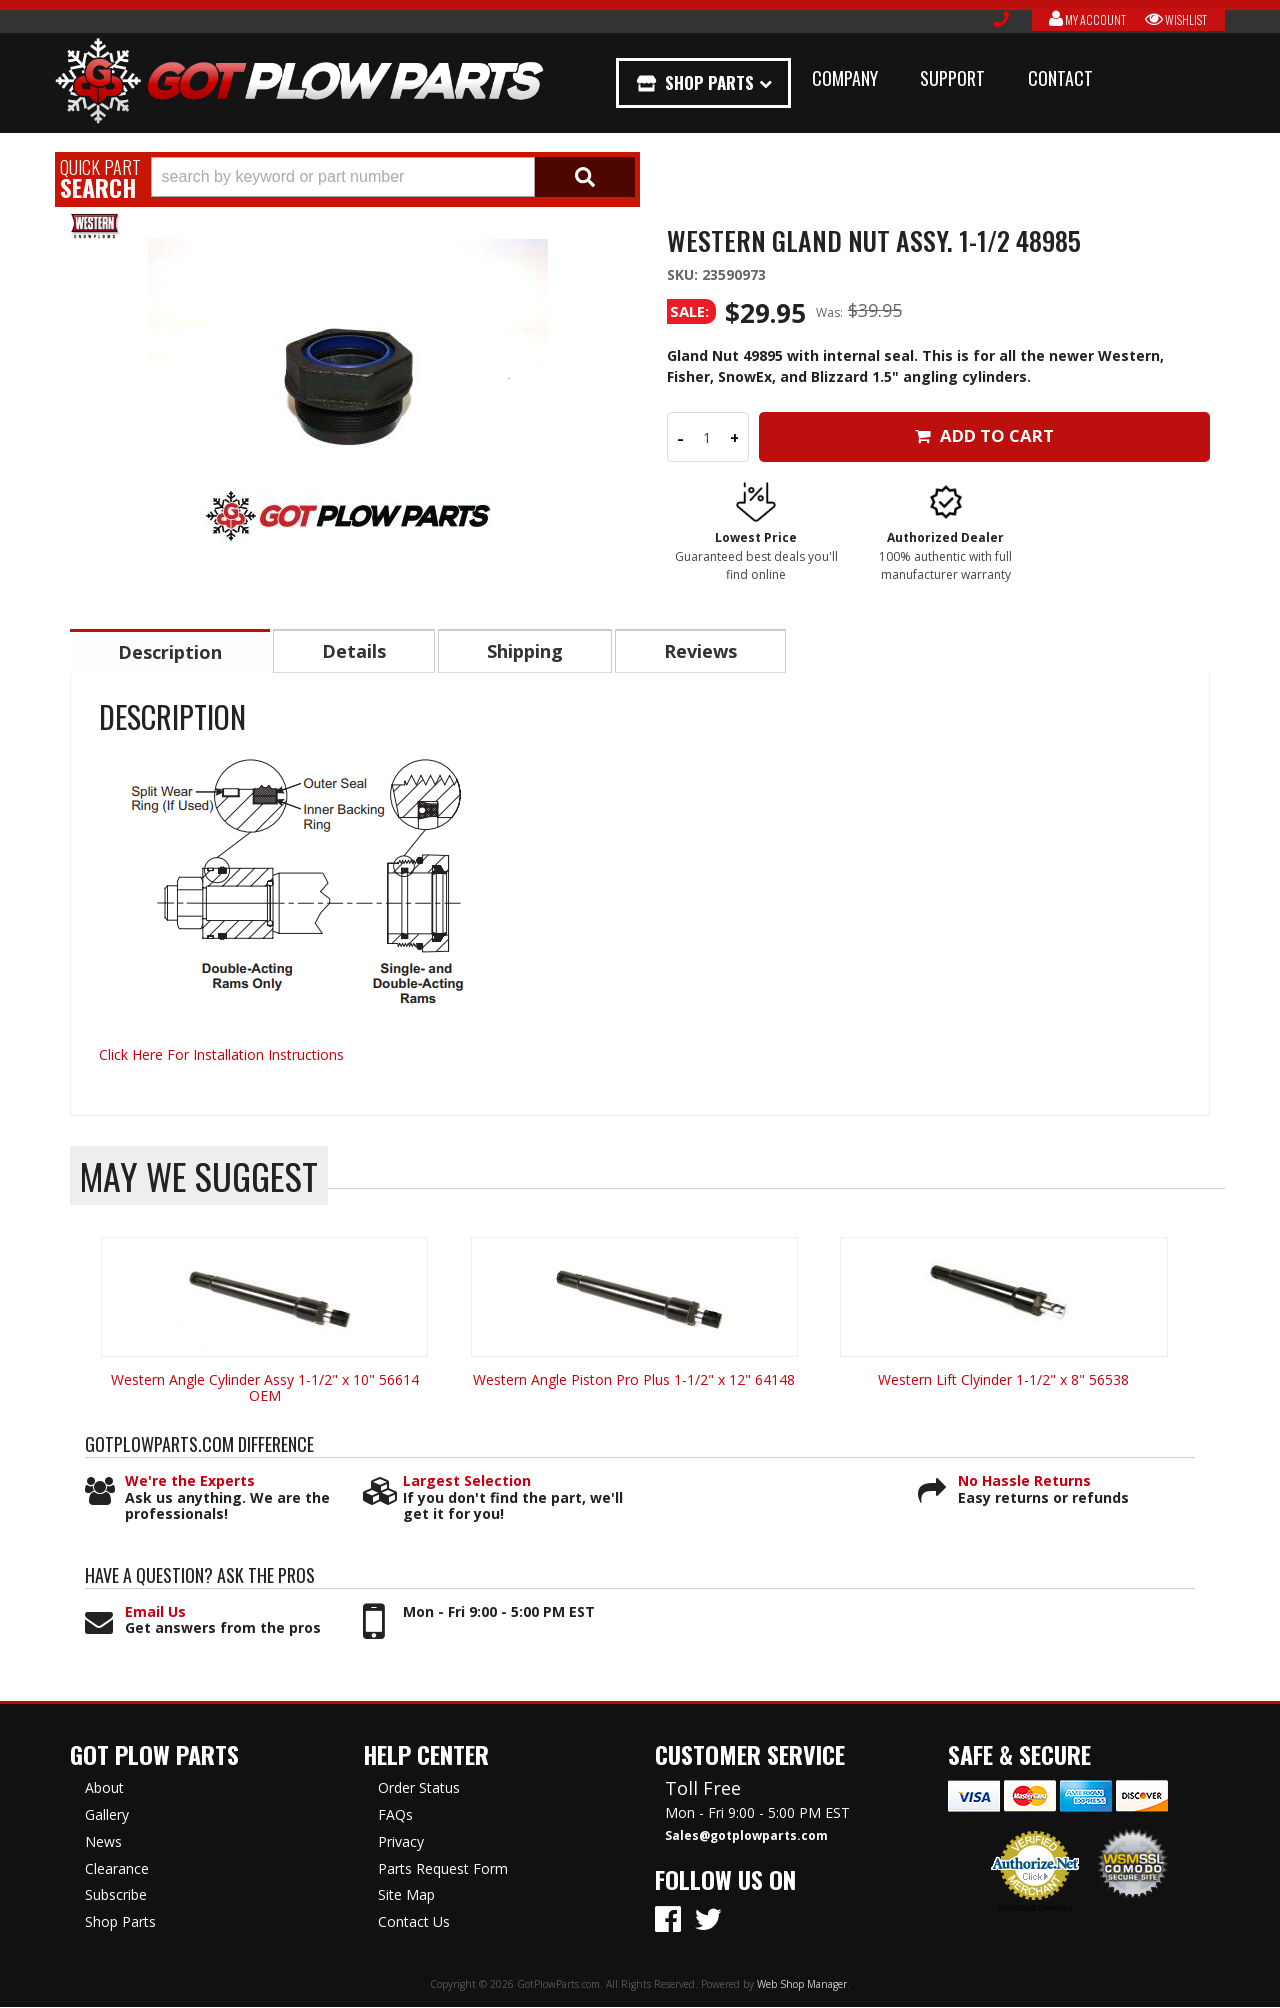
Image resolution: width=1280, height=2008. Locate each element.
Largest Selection (467, 1482)
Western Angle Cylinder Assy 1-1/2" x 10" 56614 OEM (265, 1389)
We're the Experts (190, 1482)
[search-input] (343, 177)
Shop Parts (708, 82)
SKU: (684, 274)
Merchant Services (1035, 1909)
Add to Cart (984, 435)
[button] (393, 177)
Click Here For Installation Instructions (221, 1055)
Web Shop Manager (802, 1985)
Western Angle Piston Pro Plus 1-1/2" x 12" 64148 (634, 1380)
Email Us (155, 1613)
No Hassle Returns (1024, 1482)
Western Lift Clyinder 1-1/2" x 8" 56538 (1003, 1380)
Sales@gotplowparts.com (746, 1837)
